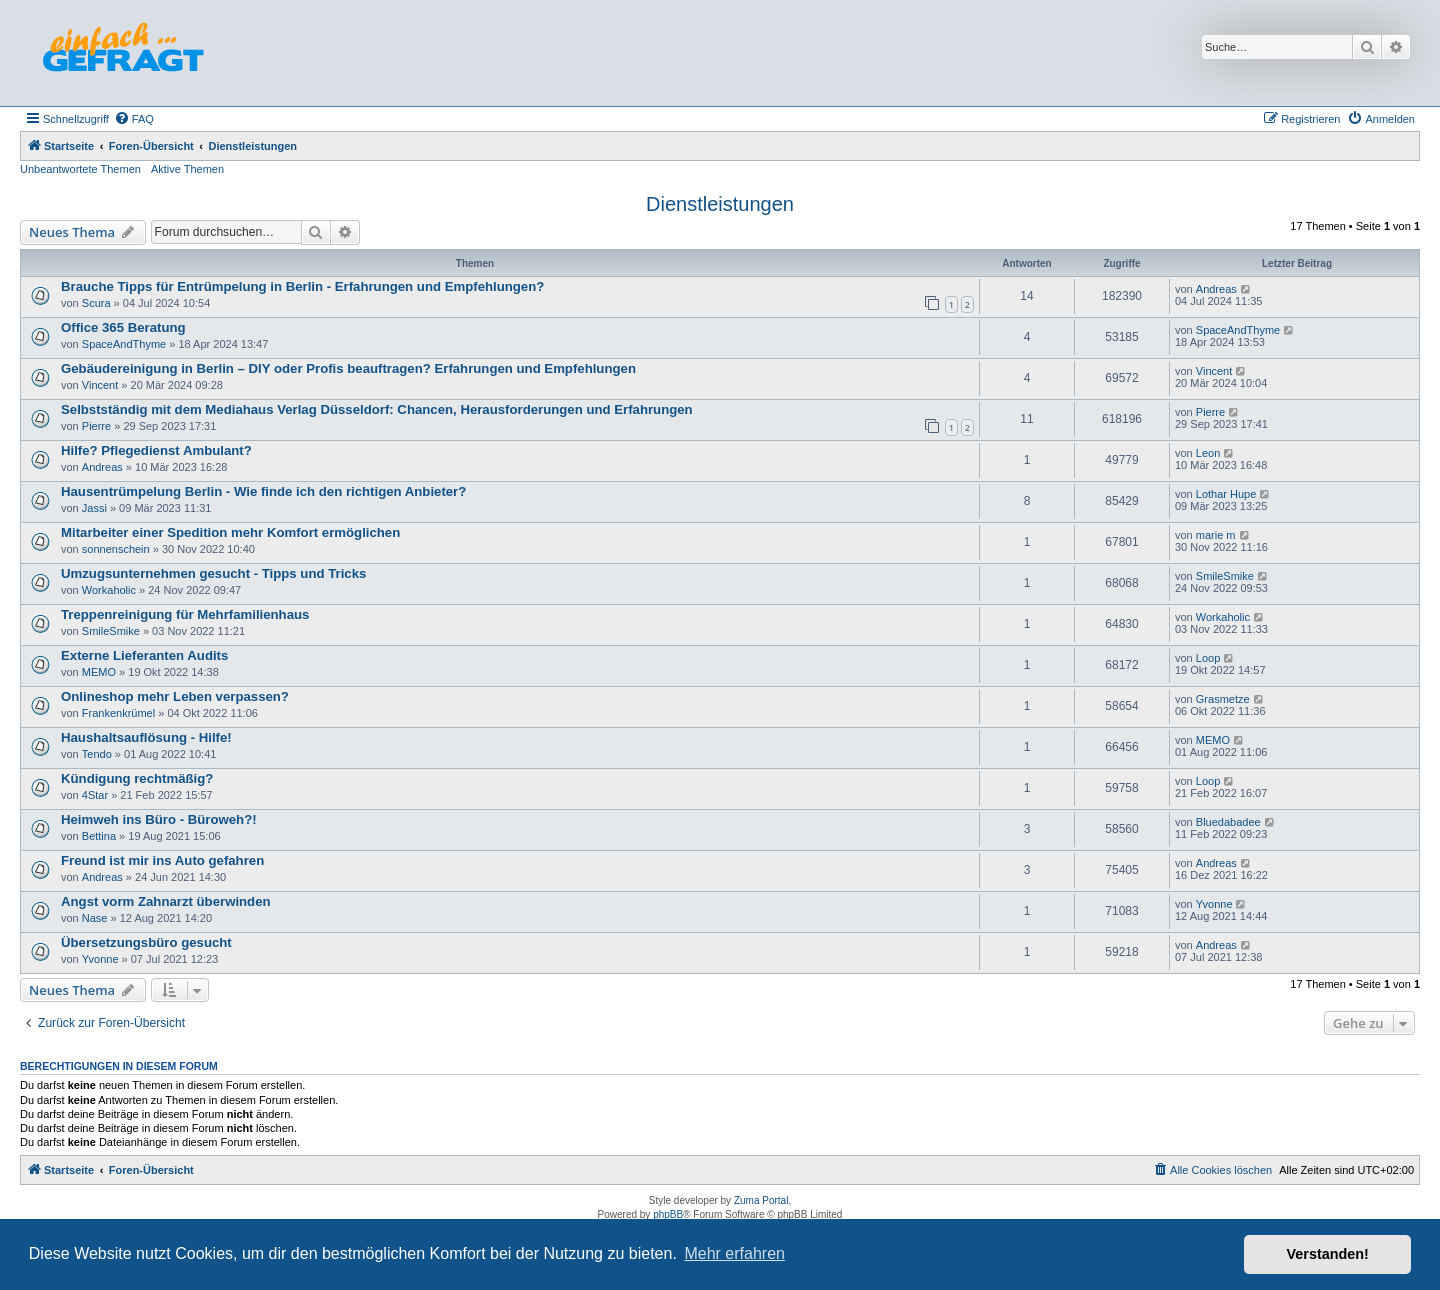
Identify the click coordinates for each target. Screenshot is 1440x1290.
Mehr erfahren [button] (734, 1253)
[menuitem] (134, 119)
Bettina (99, 836)
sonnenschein (116, 549)
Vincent (100, 385)
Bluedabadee (1228, 822)
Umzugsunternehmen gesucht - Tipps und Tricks (213, 573)
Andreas (1216, 289)
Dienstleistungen (720, 204)
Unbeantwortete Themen (80, 169)
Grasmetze (1223, 699)
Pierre (96, 426)
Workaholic (109, 590)
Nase (95, 918)
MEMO (99, 672)
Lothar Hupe (1226, 494)
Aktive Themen (187, 169)
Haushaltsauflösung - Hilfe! (146, 737)
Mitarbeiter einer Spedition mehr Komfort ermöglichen (230, 532)
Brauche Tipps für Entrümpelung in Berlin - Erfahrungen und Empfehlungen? (302, 286)
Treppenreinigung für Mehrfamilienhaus (185, 614)
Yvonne (1214, 904)
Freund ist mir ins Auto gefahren (162, 860)
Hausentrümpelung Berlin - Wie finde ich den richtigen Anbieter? (263, 491)
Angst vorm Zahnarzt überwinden (166, 901)
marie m (1216, 535)
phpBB (668, 1214)
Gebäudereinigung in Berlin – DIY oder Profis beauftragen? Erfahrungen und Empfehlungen (348, 368)
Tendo (97, 754)
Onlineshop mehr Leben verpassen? (175, 696)
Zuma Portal (761, 1200)
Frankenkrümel (118, 713)
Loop (1208, 658)
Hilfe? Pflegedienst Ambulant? (156, 450)
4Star (95, 795)
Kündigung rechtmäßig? (137, 778)
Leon (1208, 453)
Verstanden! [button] (1328, 1254)
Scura (96, 303)
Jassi (94, 508)
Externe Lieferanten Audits (144, 655)
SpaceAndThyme (124, 344)
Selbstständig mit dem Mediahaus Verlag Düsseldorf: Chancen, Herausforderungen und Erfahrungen (377, 409)
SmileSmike (1225, 576)
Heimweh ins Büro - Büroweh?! (159, 819)
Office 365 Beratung (123, 327)
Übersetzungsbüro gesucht (146, 942)
